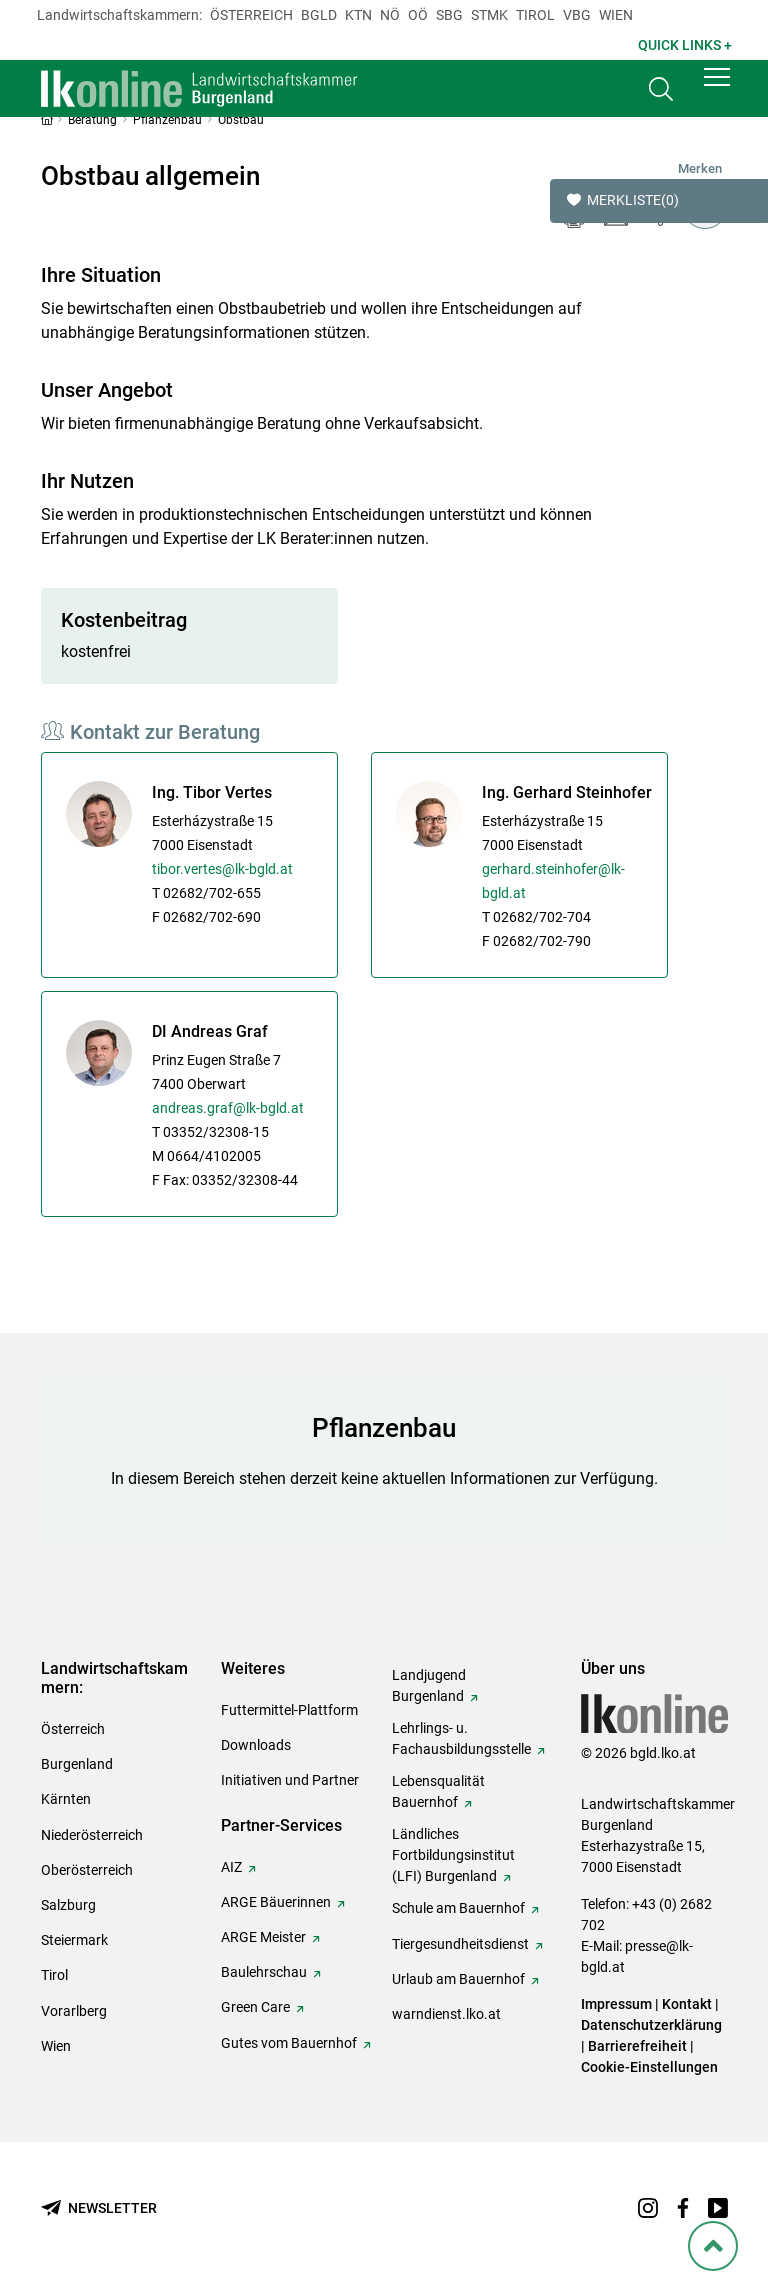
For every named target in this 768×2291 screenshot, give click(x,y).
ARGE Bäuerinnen (276, 1902)
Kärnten (66, 1799)
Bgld (319, 15)
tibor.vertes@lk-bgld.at (222, 869)
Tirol (535, 15)
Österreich (251, 15)
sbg (449, 15)
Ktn (358, 15)
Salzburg (68, 1905)
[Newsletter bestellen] (99, 2208)
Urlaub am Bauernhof (458, 1979)
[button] (717, 92)
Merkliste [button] (623, 201)
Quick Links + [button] (685, 45)
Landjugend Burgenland (429, 1685)
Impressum (616, 2004)
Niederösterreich (92, 1835)
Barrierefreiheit (637, 2046)
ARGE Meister (263, 1937)
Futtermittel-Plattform (289, 1710)
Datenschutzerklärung (651, 2025)
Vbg (577, 15)
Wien (616, 15)
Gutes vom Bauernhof (289, 2043)
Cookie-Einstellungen (649, 2067)
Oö (418, 15)
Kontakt (687, 2004)
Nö (390, 15)
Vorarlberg (74, 2011)
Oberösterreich (87, 1870)
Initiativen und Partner (290, 1780)
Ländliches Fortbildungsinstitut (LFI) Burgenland (453, 1855)
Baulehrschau (264, 1972)
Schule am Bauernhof (458, 1908)
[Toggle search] (661, 96)
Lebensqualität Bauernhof (438, 1791)
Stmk (489, 15)
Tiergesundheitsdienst (460, 1944)
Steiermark (74, 1940)
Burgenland (77, 1764)
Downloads (256, 1745)
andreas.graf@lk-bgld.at (228, 1108)
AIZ (231, 1867)
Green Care (255, 2007)
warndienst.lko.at (446, 2014)
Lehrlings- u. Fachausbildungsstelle (461, 1738)
